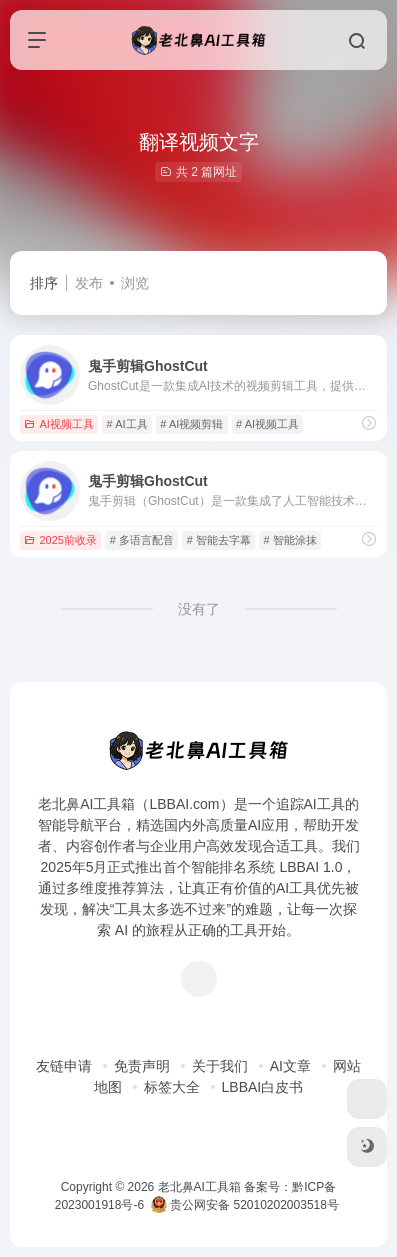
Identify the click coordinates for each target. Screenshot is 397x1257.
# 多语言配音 (142, 540)
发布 (89, 283)
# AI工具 (127, 424)
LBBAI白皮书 (263, 1087)
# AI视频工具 (267, 424)
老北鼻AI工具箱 (199, 1187)
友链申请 (64, 1066)
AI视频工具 (58, 424)
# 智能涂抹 (290, 540)
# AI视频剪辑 (191, 424)
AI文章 (290, 1066)
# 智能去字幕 (219, 540)
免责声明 (142, 1066)
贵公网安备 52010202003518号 (245, 1205)
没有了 (199, 609)
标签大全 (172, 1087)
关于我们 (220, 1066)
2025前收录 (60, 540)
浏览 (135, 283)
